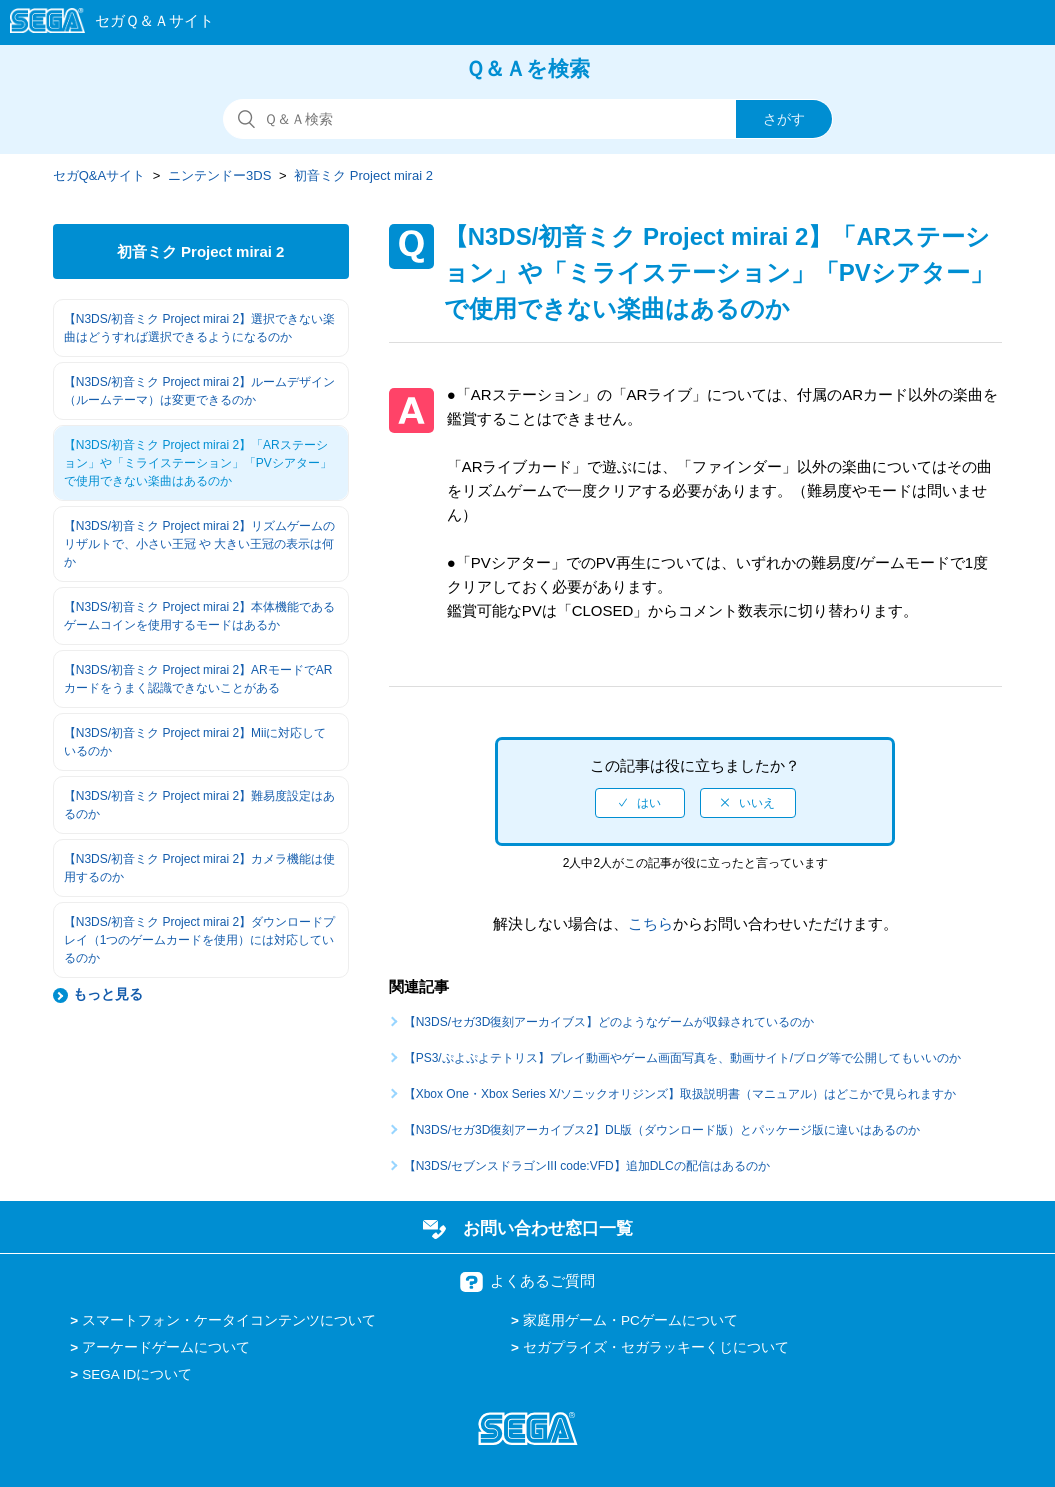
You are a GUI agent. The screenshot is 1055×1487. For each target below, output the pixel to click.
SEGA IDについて (137, 1374)
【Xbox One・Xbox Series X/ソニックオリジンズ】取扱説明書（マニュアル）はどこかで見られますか (680, 1094)
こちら (650, 923)
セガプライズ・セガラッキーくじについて (656, 1347)
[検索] (528, 119)
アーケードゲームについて (166, 1347)
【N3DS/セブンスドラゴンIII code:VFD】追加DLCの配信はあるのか (587, 1166)
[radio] (640, 803)
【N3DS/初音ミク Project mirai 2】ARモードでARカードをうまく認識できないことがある (198, 679)
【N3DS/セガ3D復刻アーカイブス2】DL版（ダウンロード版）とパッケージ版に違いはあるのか (662, 1130)
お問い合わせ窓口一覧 (548, 1228)
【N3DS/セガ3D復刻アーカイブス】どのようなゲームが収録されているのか (609, 1022)
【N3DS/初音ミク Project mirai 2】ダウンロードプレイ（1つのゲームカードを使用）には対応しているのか (199, 940)
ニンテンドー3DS (219, 175)
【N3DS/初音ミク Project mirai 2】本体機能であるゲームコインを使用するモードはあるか (199, 616)
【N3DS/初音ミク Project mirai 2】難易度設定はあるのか (199, 805)
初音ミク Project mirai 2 (363, 175)
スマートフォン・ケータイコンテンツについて (229, 1320)
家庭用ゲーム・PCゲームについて (630, 1320)
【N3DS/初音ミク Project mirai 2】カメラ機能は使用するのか (199, 868)
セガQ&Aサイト (99, 175)
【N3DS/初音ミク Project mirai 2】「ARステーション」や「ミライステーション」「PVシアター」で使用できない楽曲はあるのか (198, 463)
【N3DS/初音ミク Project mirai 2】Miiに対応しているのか (195, 742)
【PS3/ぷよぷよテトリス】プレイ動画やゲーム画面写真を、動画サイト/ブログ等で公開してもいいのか (682, 1058)
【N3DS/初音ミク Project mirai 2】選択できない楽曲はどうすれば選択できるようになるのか (199, 328)
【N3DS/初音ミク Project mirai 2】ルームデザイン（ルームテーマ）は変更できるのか (199, 391)
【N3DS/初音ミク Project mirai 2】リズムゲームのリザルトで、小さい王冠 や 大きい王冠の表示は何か (199, 544)
